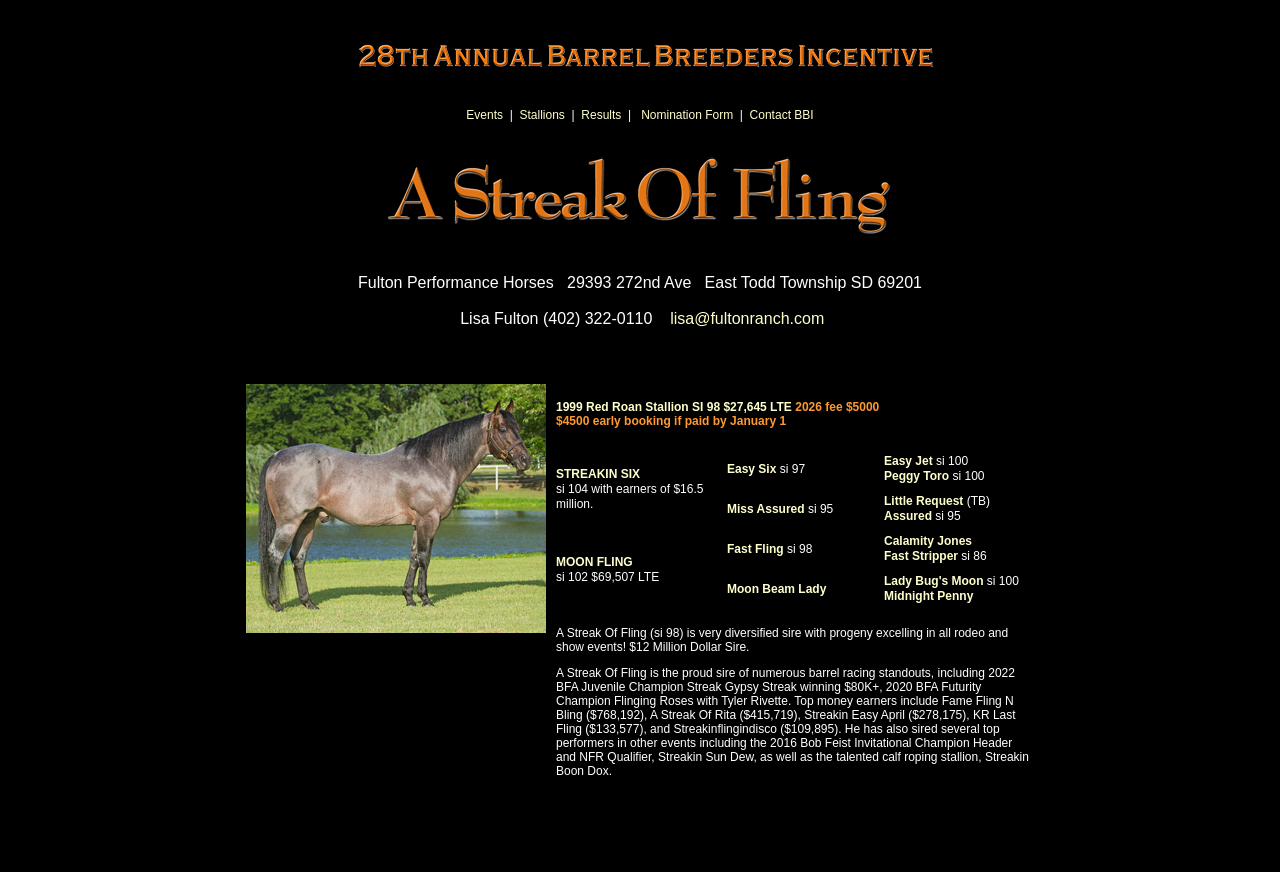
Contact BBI (782, 115)
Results (601, 115)
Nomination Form (687, 115)
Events (484, 115)
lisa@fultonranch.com (747, 318)
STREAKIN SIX (629, 489)
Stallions (542, 115)
